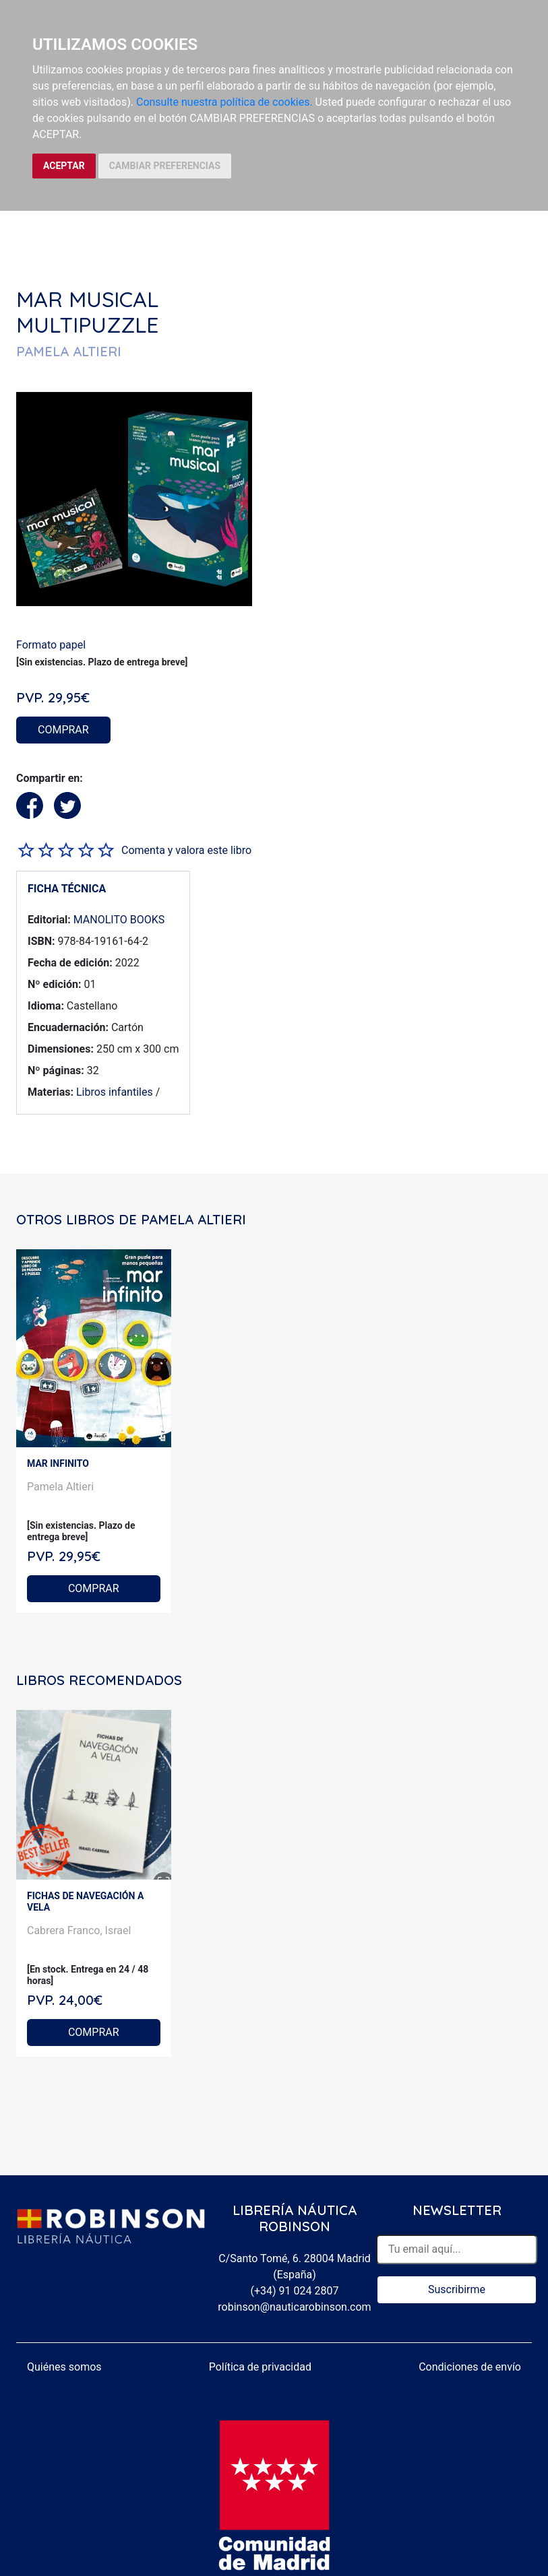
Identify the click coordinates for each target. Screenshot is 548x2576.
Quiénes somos (64, 2366)
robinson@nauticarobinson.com (294, 2307)
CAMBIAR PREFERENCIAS (164, 165)
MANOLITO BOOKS (119, 919)
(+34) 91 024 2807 (295, 2290)
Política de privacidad (260, 2366)
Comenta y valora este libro (186, 850)
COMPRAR (63, 729)
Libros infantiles (114, 1092)
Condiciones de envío (470, 2366)
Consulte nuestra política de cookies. (224, 102)
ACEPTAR (64, 165)
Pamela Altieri (60, 1486)
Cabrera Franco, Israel (79, 1930)
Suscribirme (456, 2289)
